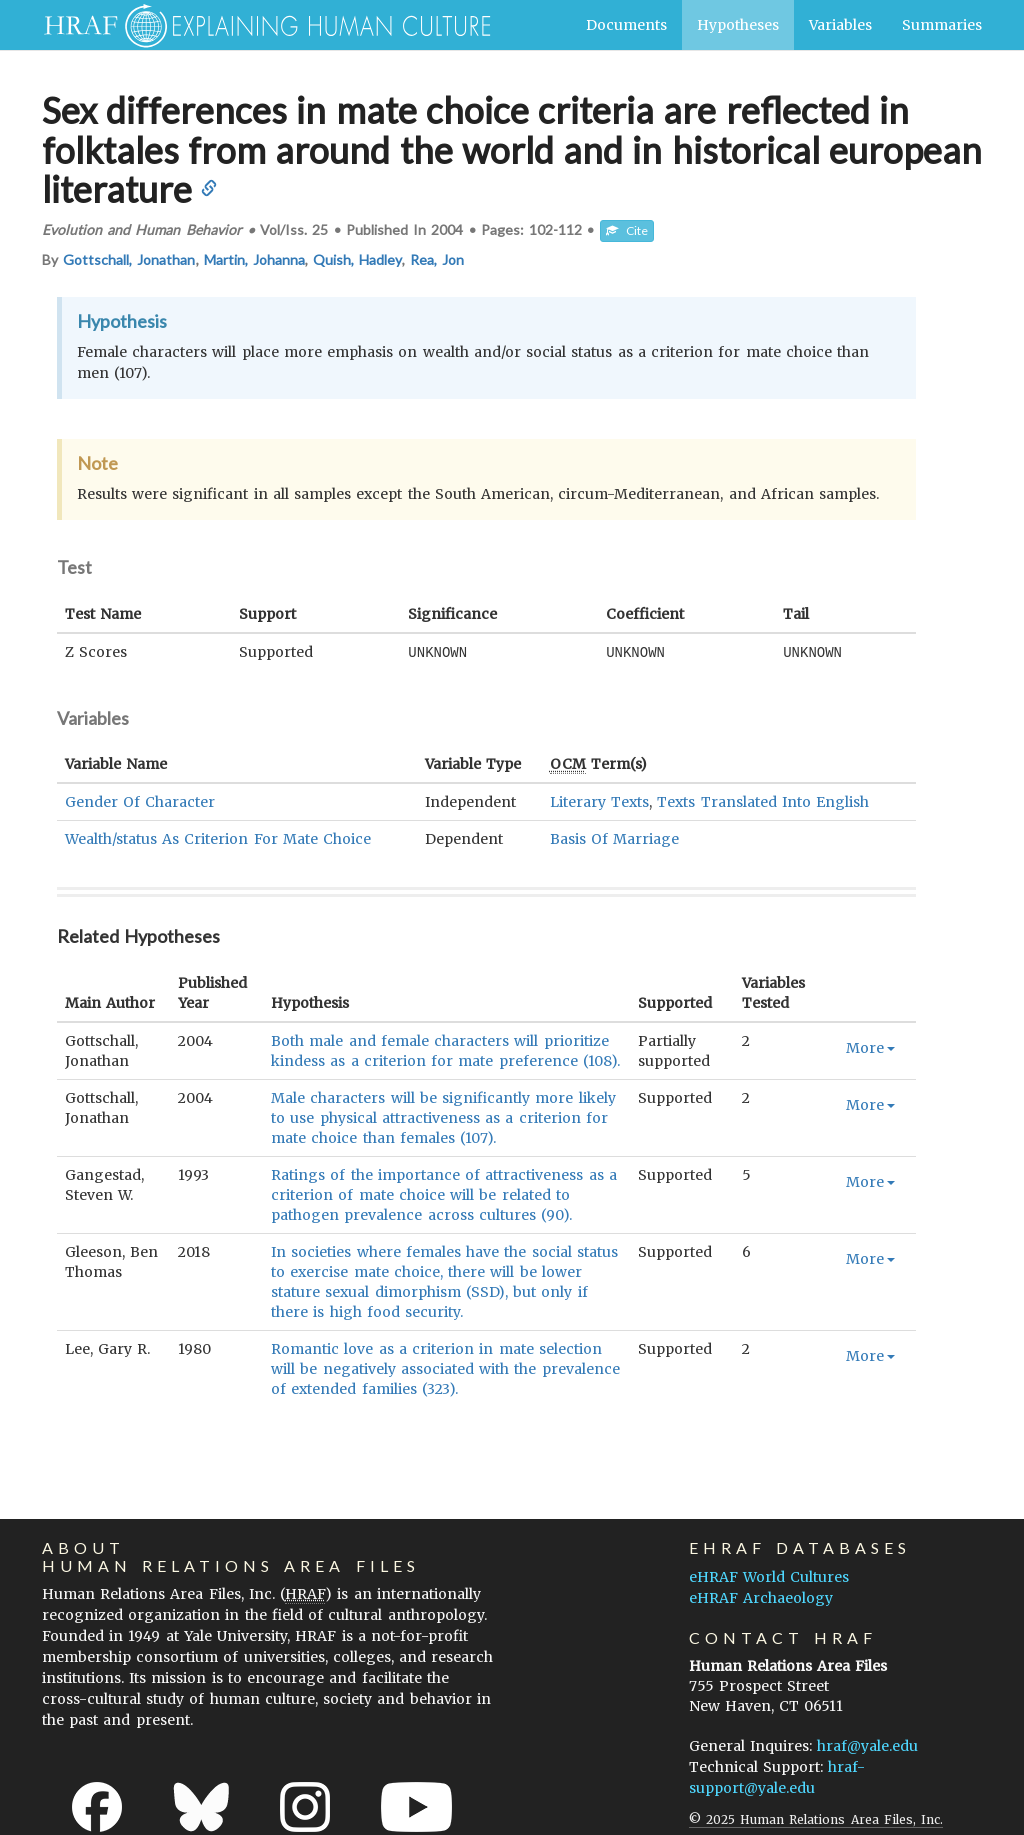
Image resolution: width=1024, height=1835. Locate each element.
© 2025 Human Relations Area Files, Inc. (816, 1818)
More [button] (870, 1047)
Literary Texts (599, 801)
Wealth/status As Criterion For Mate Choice (218, 838)
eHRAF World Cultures (769, 1576)
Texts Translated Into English (763, 801)
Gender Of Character (140, 801)
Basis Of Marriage (614, 838)
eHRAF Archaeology (761, 1597)
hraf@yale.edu (867, 1745)
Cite (627, 230)
